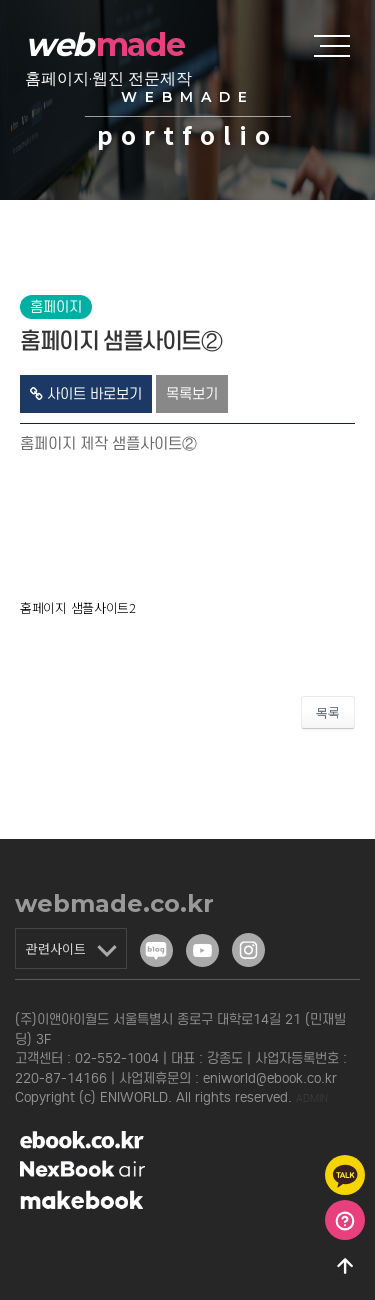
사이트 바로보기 (86, 394)
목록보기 (192, 394)
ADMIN (312, 1098)
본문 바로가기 (0, 0)
